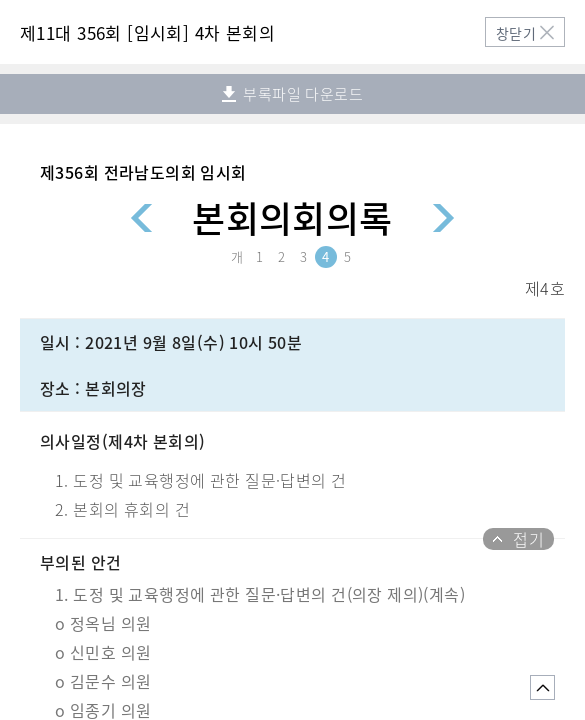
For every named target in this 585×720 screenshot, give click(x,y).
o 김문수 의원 (103, 681)
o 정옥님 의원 (103, 623)
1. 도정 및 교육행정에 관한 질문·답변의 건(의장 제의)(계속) (260, 594)
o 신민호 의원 (103, 652)
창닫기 (516, 33)
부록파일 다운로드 (292, 94)
